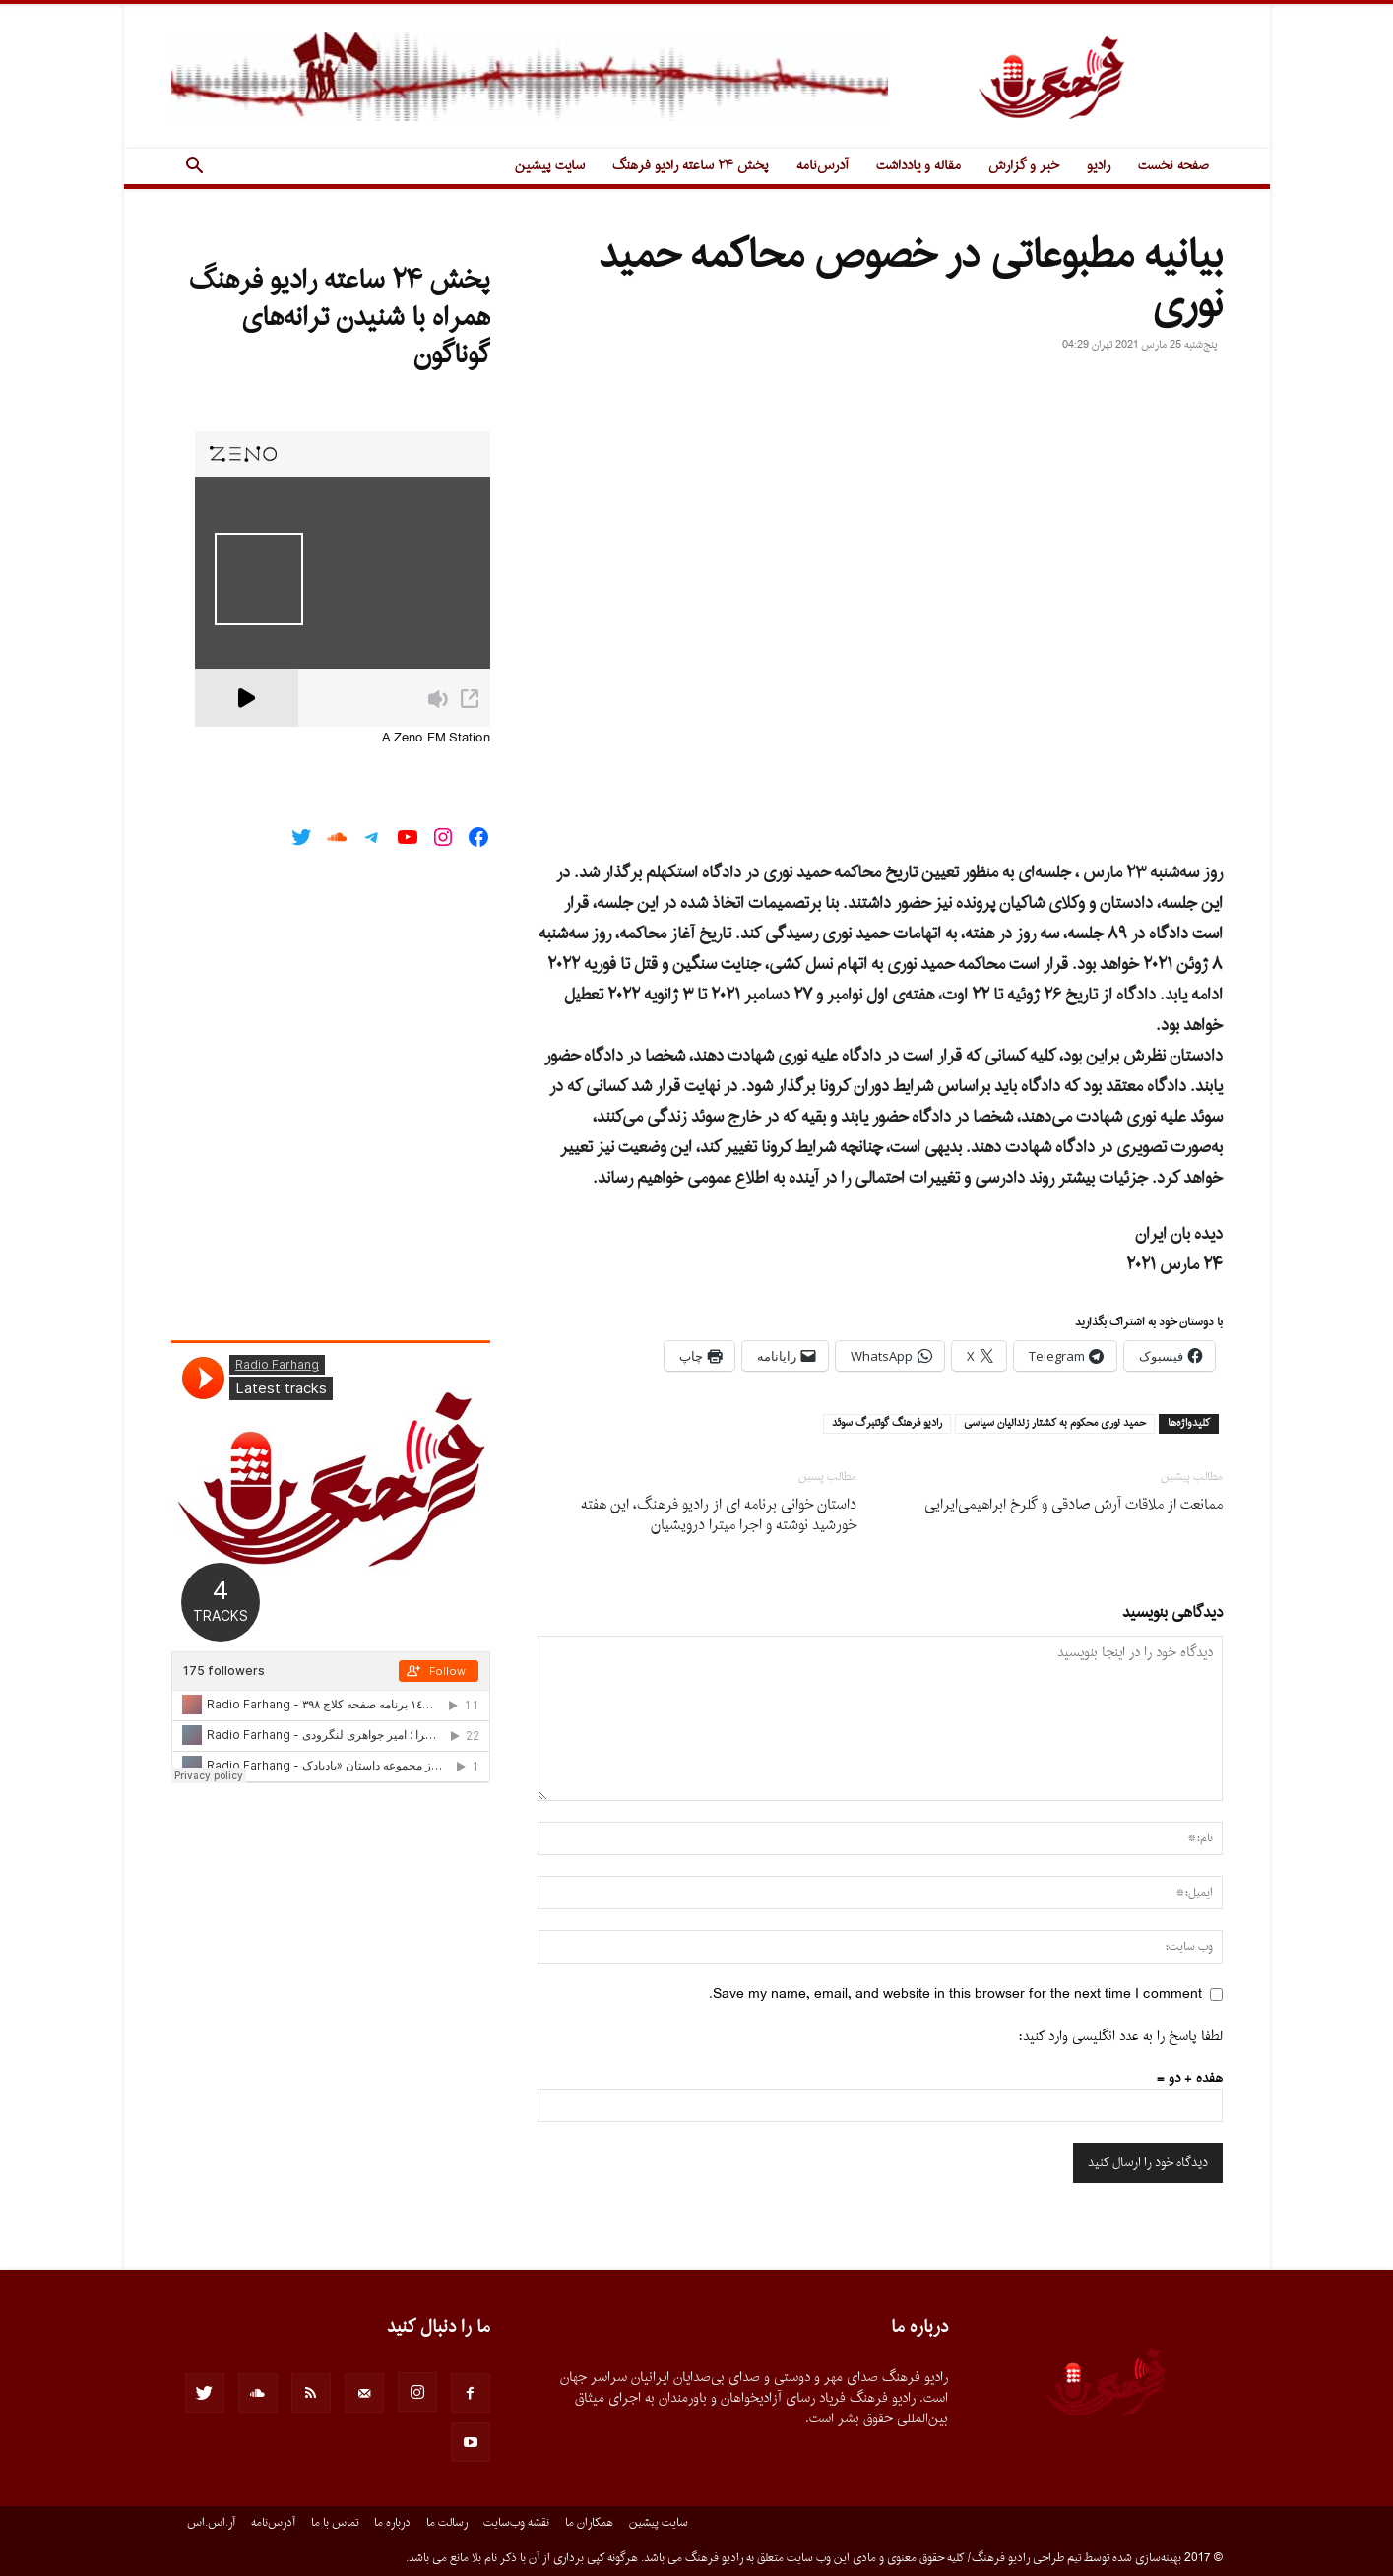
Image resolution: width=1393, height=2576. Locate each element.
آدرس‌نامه (822, 166)
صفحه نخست (1173, 166)
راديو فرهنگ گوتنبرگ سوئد (887, 1424)
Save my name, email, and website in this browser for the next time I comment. (955, 1994)
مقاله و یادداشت (918, 166)
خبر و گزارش (1023, 166)
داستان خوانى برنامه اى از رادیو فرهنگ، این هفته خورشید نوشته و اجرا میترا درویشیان (718, 1515)
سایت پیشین (550, 166)
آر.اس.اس (211, 2523)
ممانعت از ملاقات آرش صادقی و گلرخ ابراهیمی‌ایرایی (1073, 1505)
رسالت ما (447, 2523)
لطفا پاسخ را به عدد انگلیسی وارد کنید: (1121, 2037)
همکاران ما (589, 2523)
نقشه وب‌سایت (516, 2523)
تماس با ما (334, 2523)
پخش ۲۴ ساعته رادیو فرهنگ (690, 166)
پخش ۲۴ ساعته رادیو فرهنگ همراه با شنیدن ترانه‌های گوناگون (339, 318)
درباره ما (392, 2523)
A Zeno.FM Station (436, 738)
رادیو (1098, 166)
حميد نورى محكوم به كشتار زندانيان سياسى (1055, 1424)
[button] (195, 168)
